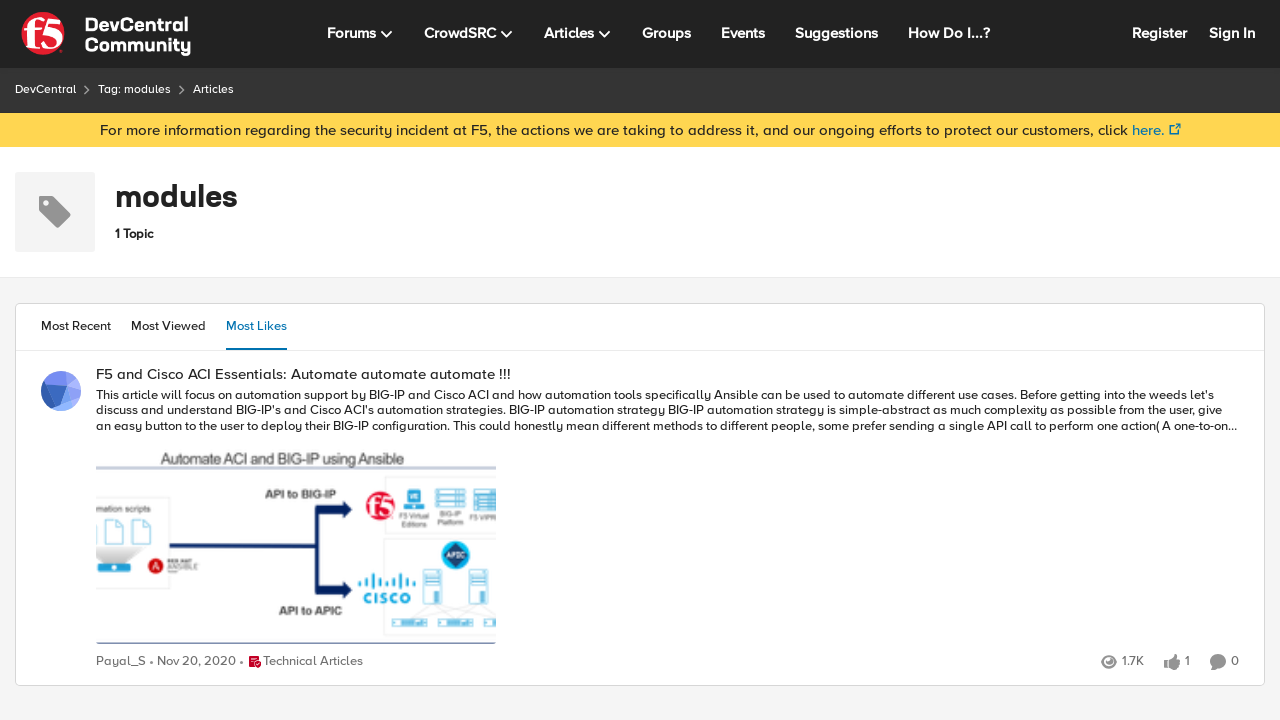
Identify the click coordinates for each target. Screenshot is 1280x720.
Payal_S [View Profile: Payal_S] (121, 661)
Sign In (1232, 33)
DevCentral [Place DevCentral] (45, 89)
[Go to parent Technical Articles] (301, 662)
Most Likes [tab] (256, 326)
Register (1159, 33)
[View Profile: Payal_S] (61, 391)
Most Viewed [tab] (168, 326)
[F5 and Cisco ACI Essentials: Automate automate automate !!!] (667, 518)
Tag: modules (134, 89)
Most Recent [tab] (76, 326)
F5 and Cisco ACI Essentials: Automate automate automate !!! (303, 374)
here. (1148, 130)
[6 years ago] (193, 662)
